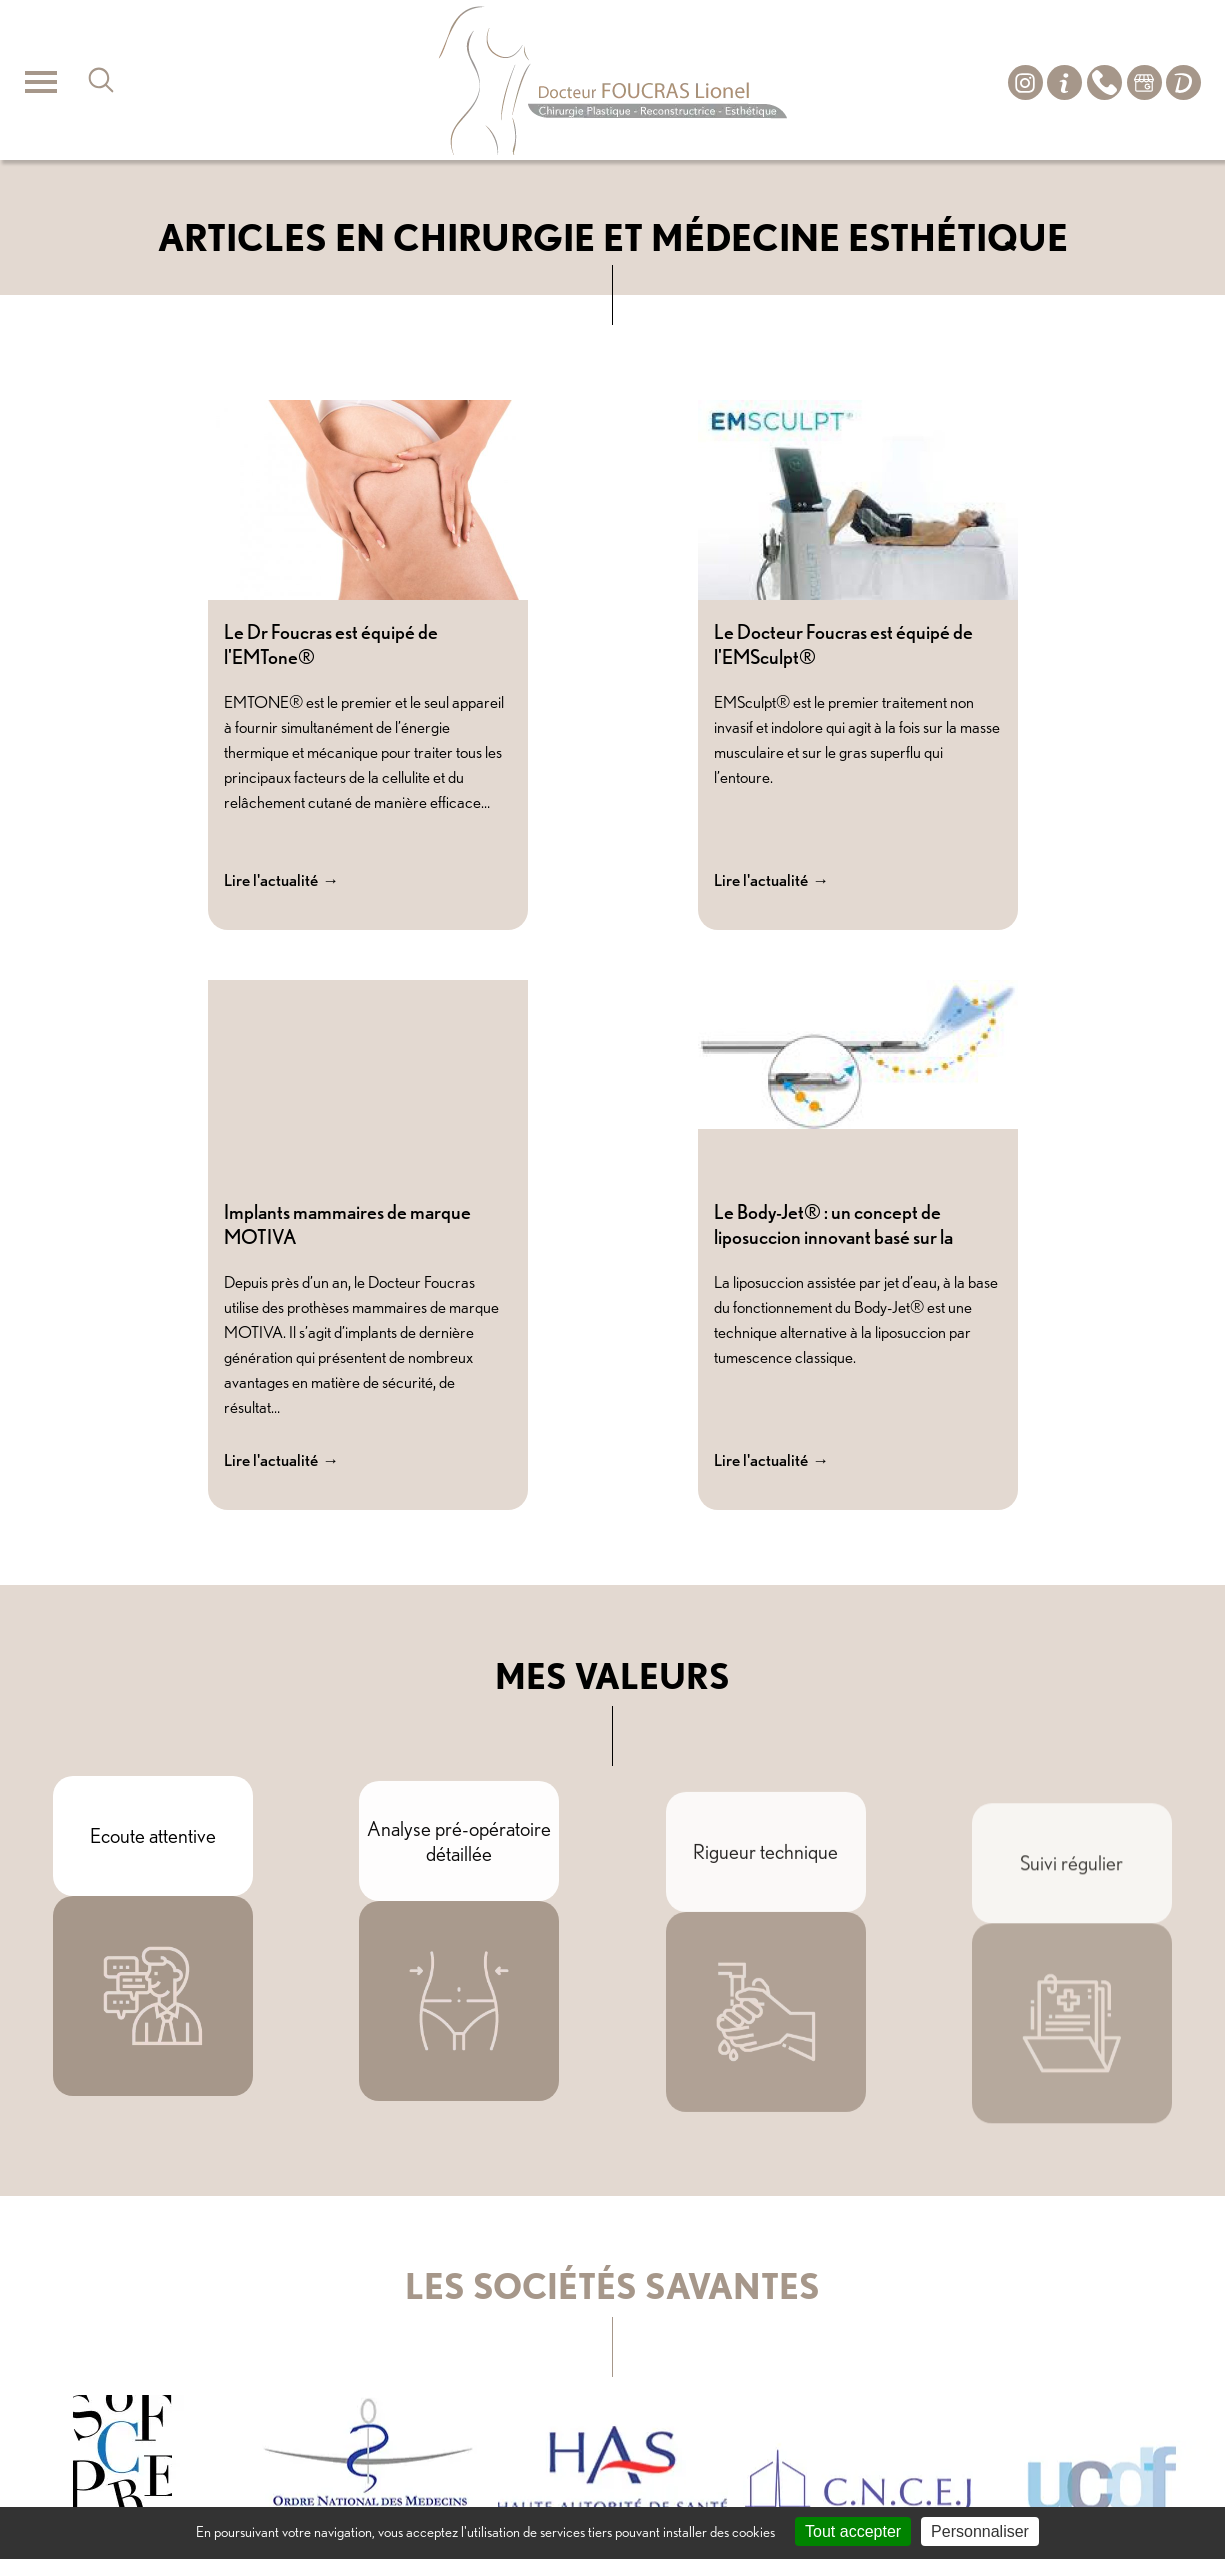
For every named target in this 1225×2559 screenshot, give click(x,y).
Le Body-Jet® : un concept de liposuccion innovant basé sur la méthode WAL (833, 1237)
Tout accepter (853, 2531)
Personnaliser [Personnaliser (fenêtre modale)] (980, 2531)
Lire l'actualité (271, 880)
